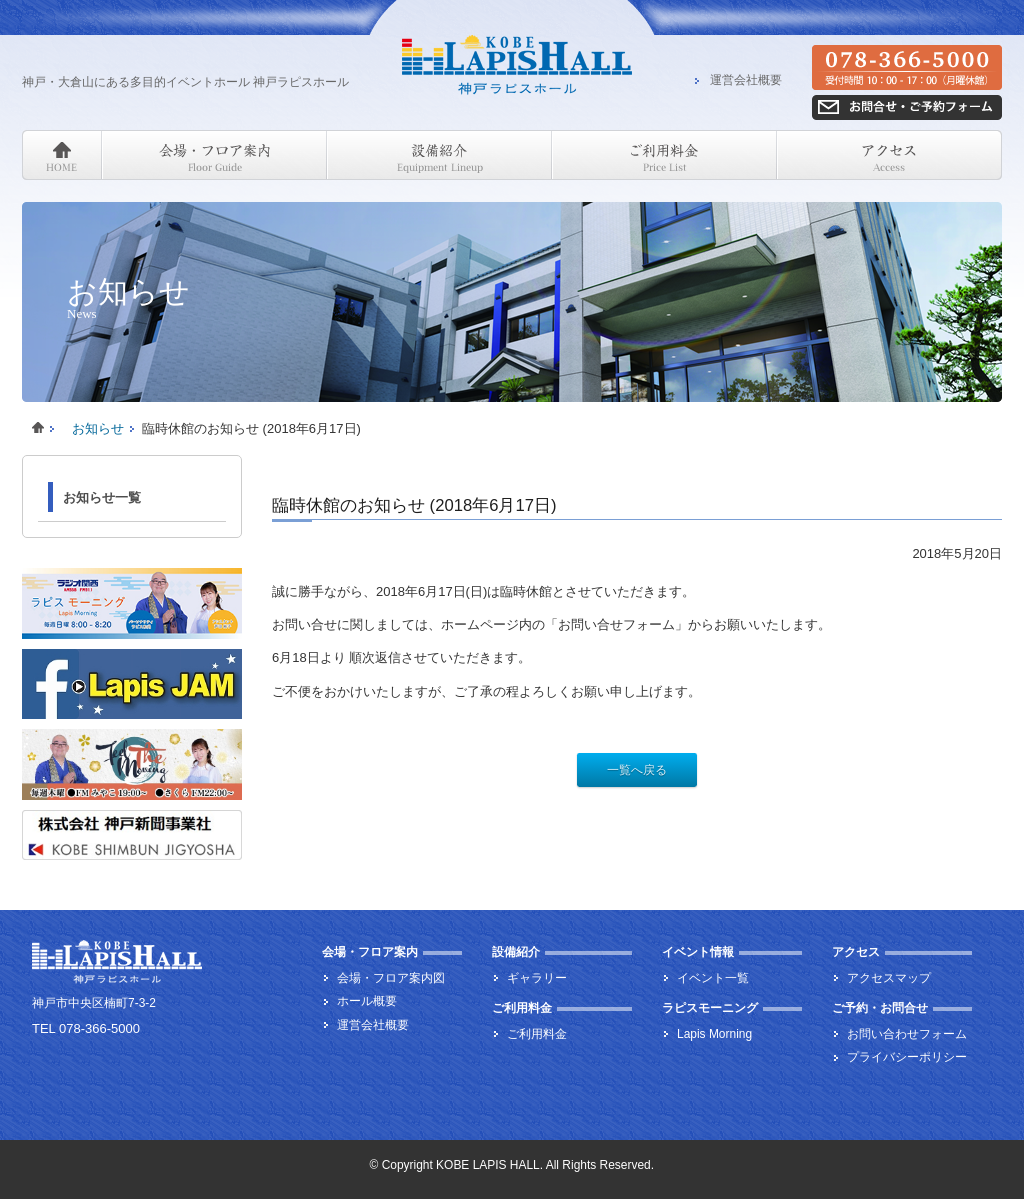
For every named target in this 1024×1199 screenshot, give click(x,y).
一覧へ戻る (637, 770)
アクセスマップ (889, 978)
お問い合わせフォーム (907, 1034)
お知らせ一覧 (102, 497)
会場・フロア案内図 (391, 978)
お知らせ (98, 428)
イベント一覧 (713, 978)
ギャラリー (537, 978)
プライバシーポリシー (907, 1057)
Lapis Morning (714, 1034)
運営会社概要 (746, 81)
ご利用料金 (537, 1034)
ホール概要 (367, 1001)
